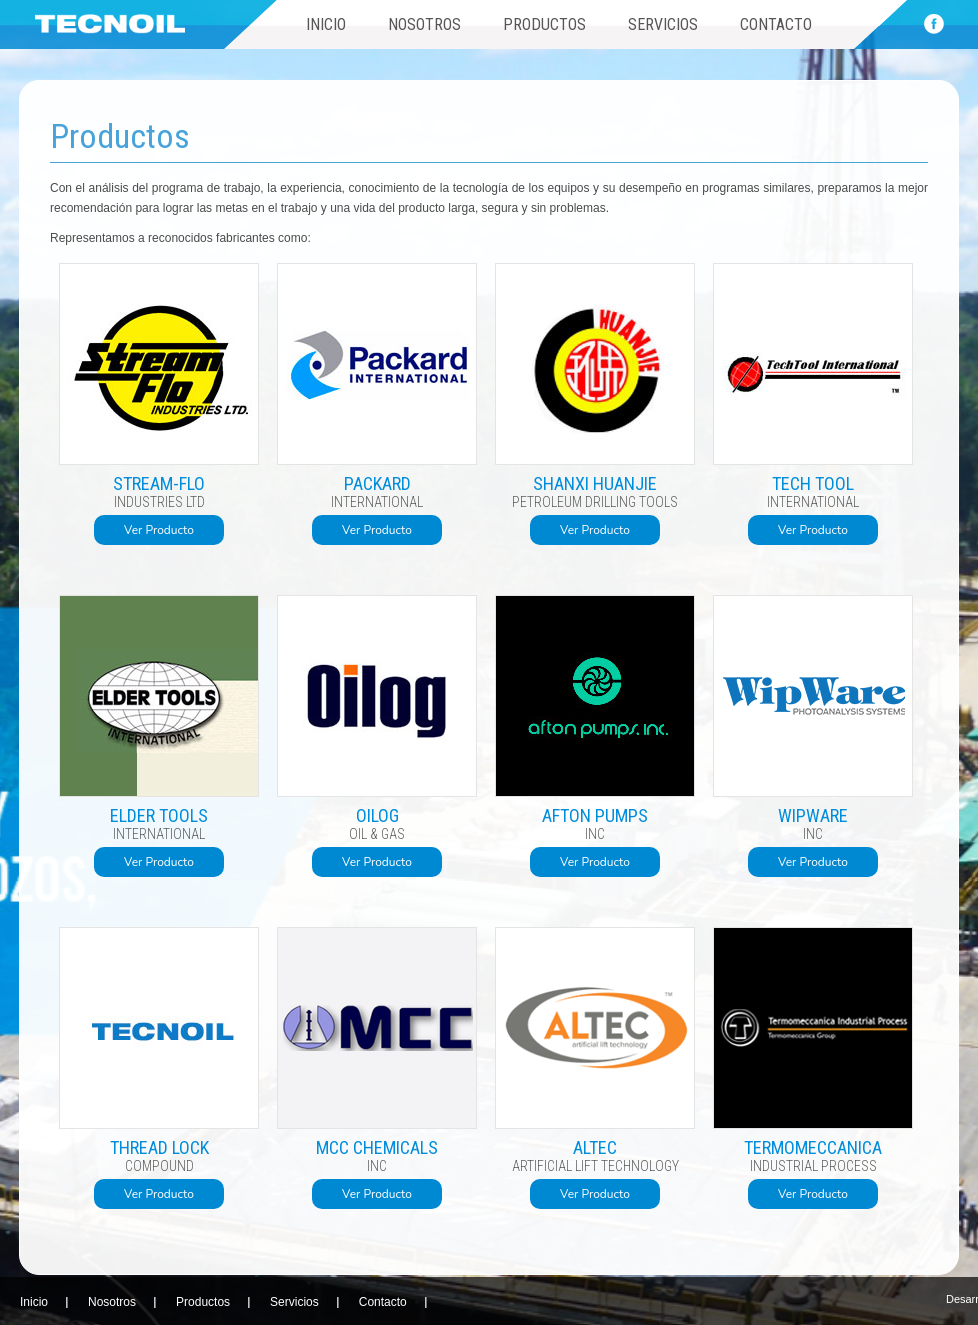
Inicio (326, 24)
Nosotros (424, 24)
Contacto (776, 24)
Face (934, 24)
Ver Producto (159, 530)
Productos (544, 24)
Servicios (663, 24)
